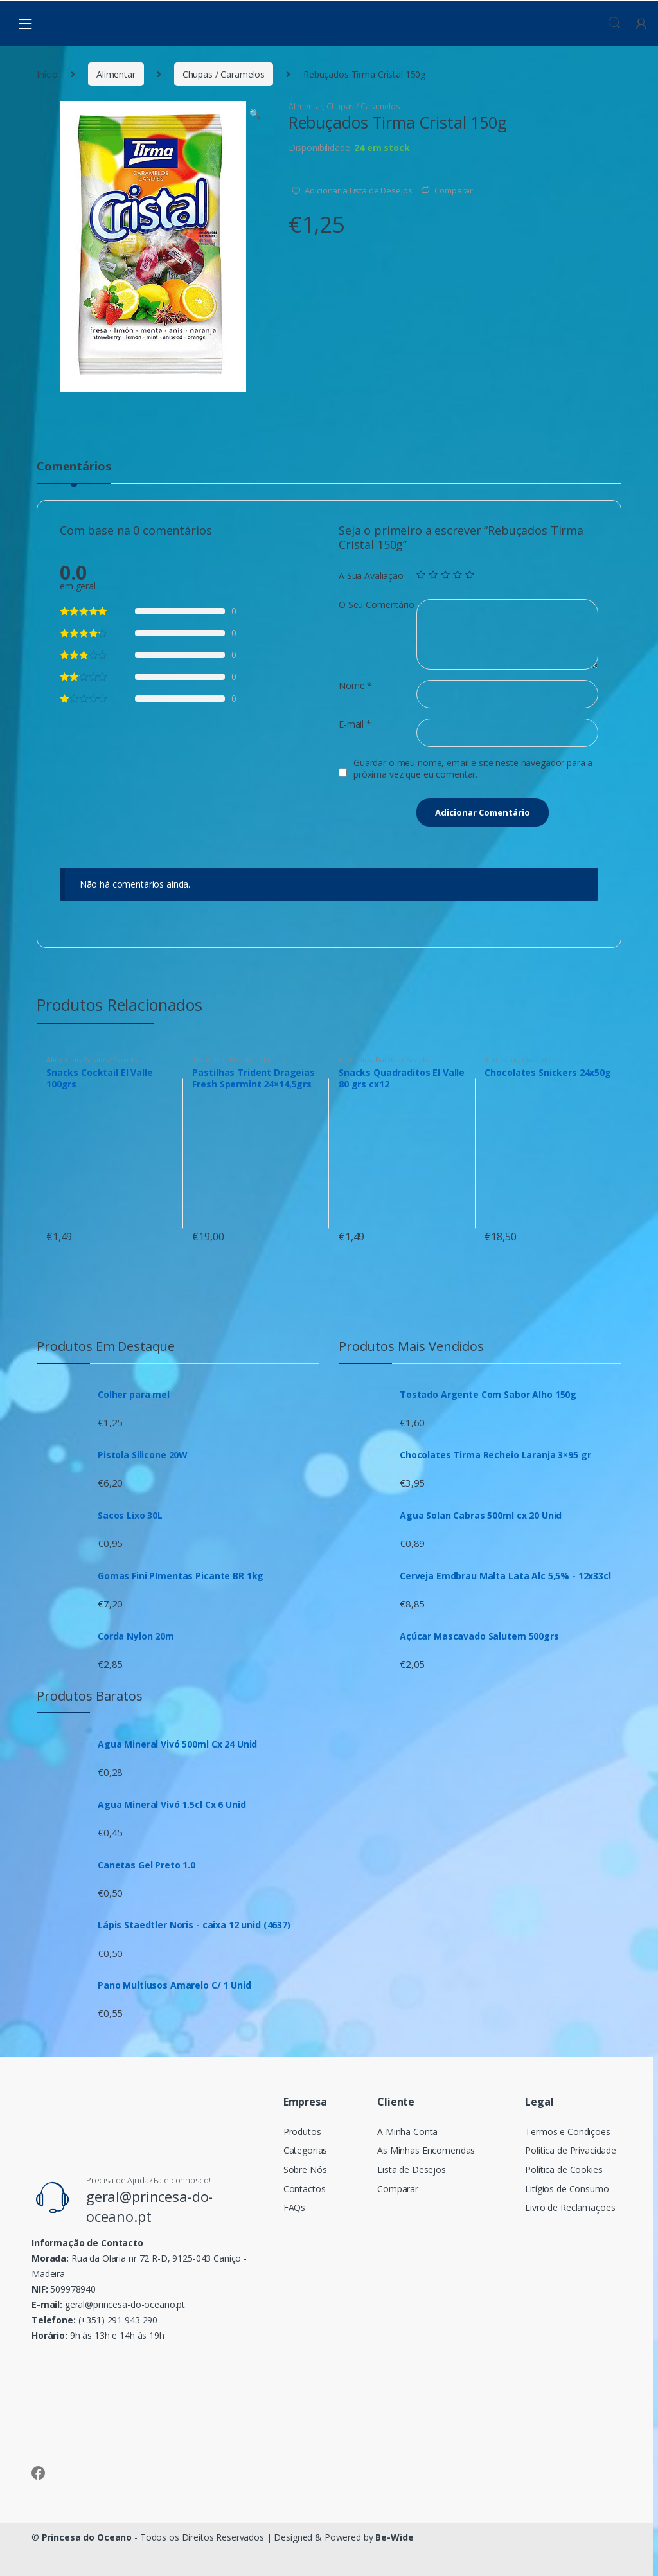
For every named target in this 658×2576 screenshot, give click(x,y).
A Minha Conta (407, 2131)
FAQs (294, 2207)
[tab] (74, 471)
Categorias (305, 2150)
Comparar (453, 190)
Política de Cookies (563, 2169)
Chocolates (541, 1059)
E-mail (355, 724)
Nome (355, 686)
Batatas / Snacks (110, 1059)
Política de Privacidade (570, 2150)
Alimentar (116, 74)
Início (47, 74)
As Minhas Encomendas (426, 2150)
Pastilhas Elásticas (258, 1059)
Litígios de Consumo (567, 2189)
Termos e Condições (567, 2131)
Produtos (302, 2131)
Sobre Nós (305, 2169)
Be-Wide (394, 2537)
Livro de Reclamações (570, 2207)
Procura (614, 23)
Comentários (74, 467)
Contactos (304, 2189)
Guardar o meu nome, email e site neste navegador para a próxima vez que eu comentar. (472, 768)
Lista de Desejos (411, 2169)
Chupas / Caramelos (223, 74)
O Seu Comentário (376, 605)
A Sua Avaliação (371, 576)
